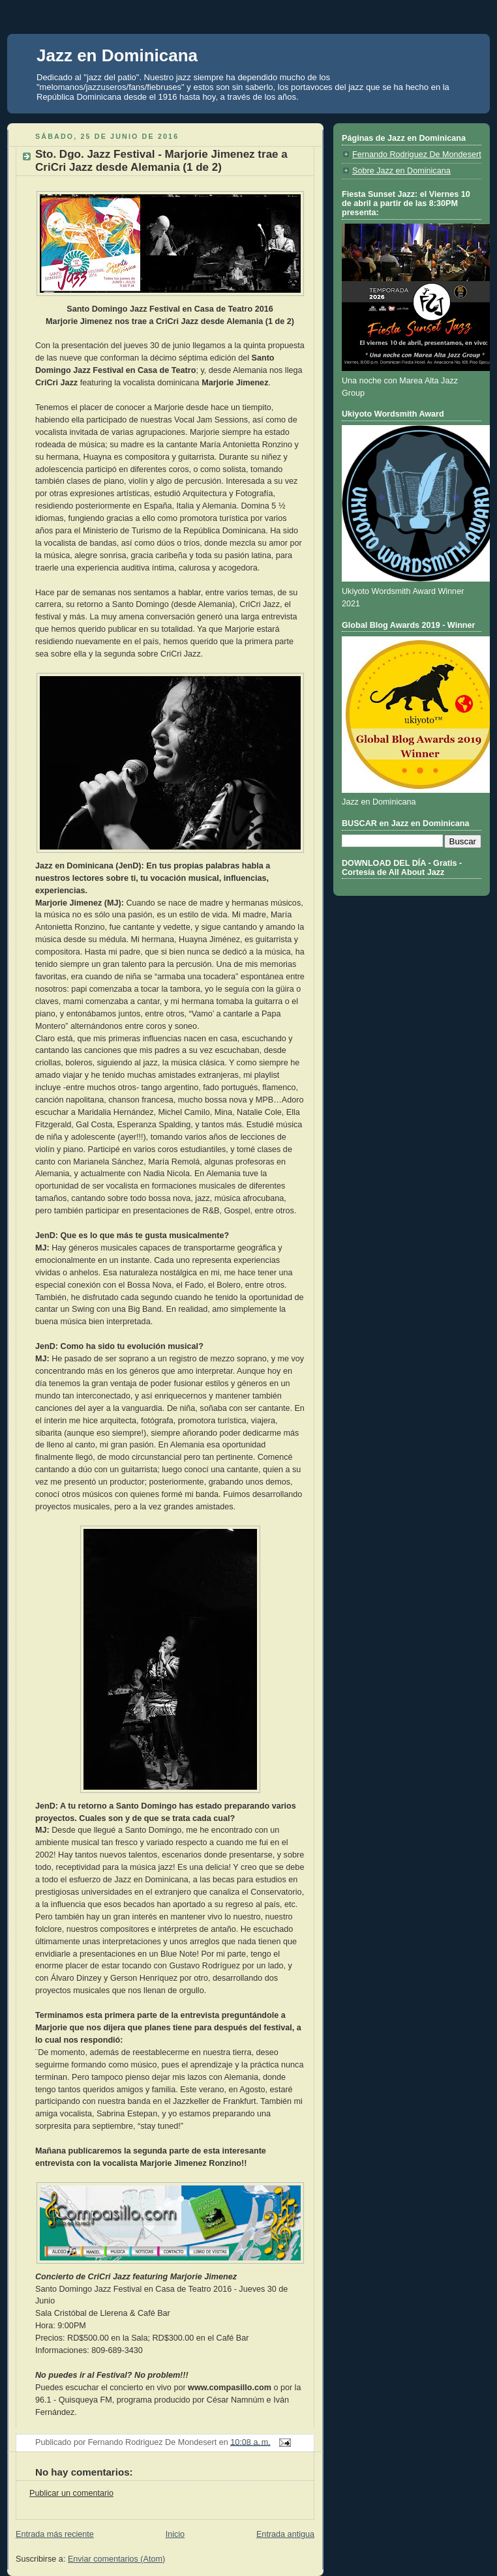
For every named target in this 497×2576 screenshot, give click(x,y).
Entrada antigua (285, 2534)
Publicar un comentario (71, 2493)
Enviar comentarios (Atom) (116, 2559)
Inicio (175, 2534)
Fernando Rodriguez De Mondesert (416, 154)
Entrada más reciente (55, 2534)
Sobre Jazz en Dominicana (401, 170)
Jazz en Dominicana (117, 55)
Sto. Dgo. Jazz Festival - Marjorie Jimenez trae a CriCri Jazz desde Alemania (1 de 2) (161, 160)
